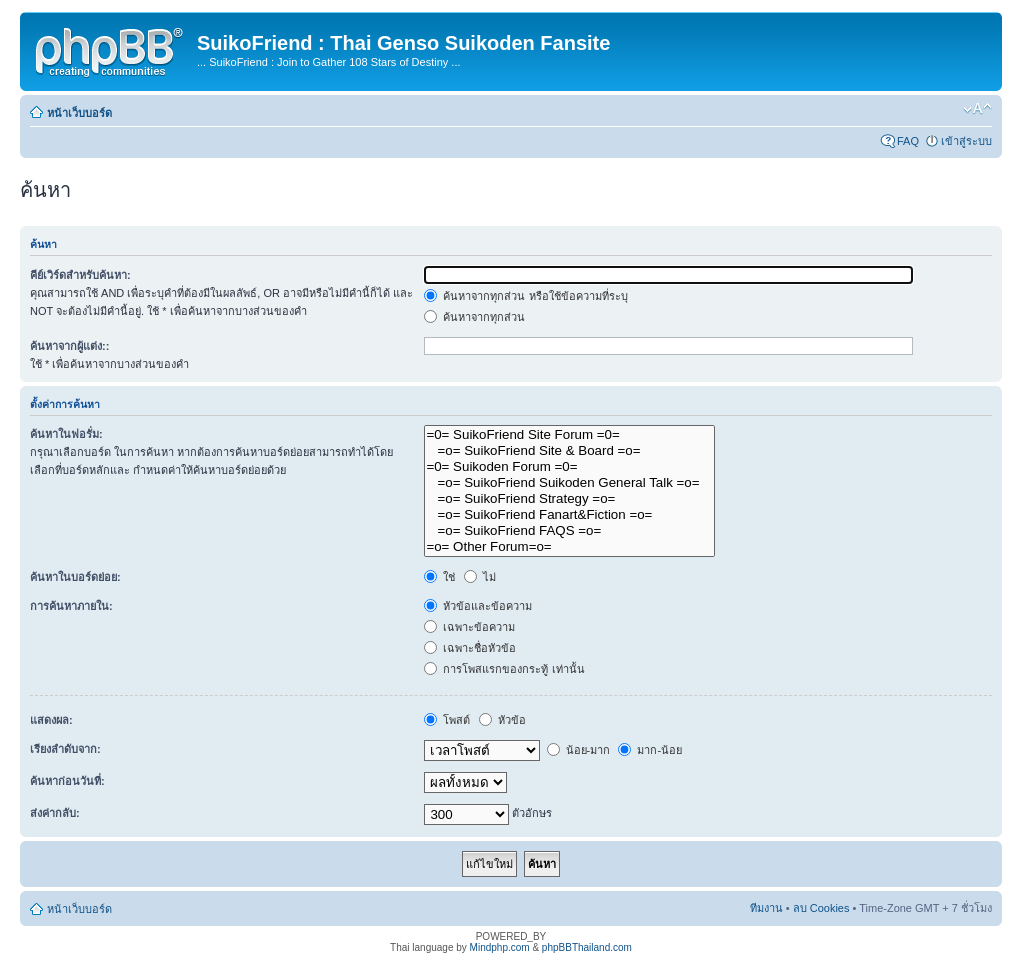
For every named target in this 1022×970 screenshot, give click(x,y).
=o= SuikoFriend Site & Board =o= (569, 451)
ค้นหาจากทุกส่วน (474, 317)
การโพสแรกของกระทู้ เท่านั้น (504, 669)
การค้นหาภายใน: (71, 606)
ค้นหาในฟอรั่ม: (66, 434)
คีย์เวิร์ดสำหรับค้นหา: (80, 275)
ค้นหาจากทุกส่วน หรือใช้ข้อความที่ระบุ (525, 296)
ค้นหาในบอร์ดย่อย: (75, 577)
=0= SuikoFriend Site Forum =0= (569, 435)
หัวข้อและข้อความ (478, 606)
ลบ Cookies (821, 908)
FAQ (908, 141)
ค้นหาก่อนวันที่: (67, 781)
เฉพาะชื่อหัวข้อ (470, 648)
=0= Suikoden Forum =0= (569, 467)
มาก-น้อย (650, 750)
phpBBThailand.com (587, 947)
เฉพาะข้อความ (469, 627)
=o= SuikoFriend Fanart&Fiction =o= (569, 515)
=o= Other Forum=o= (569, 547)
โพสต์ (447, 720)
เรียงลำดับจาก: (65, 749)
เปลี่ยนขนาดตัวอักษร (977, 109)
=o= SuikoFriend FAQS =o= (569, 531)
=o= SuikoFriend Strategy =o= (569, 499)
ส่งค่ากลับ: (55, 813)
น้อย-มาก (579, 750)
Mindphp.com (500, 947)
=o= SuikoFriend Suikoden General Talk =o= (569, 483)
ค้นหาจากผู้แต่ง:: (69, 346)
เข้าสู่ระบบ (966, 141)
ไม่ (480, 577)
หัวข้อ (502, 720)
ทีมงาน (766, 908)
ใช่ (439, 577)
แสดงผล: (51, 720)
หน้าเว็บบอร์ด (79, 113)
